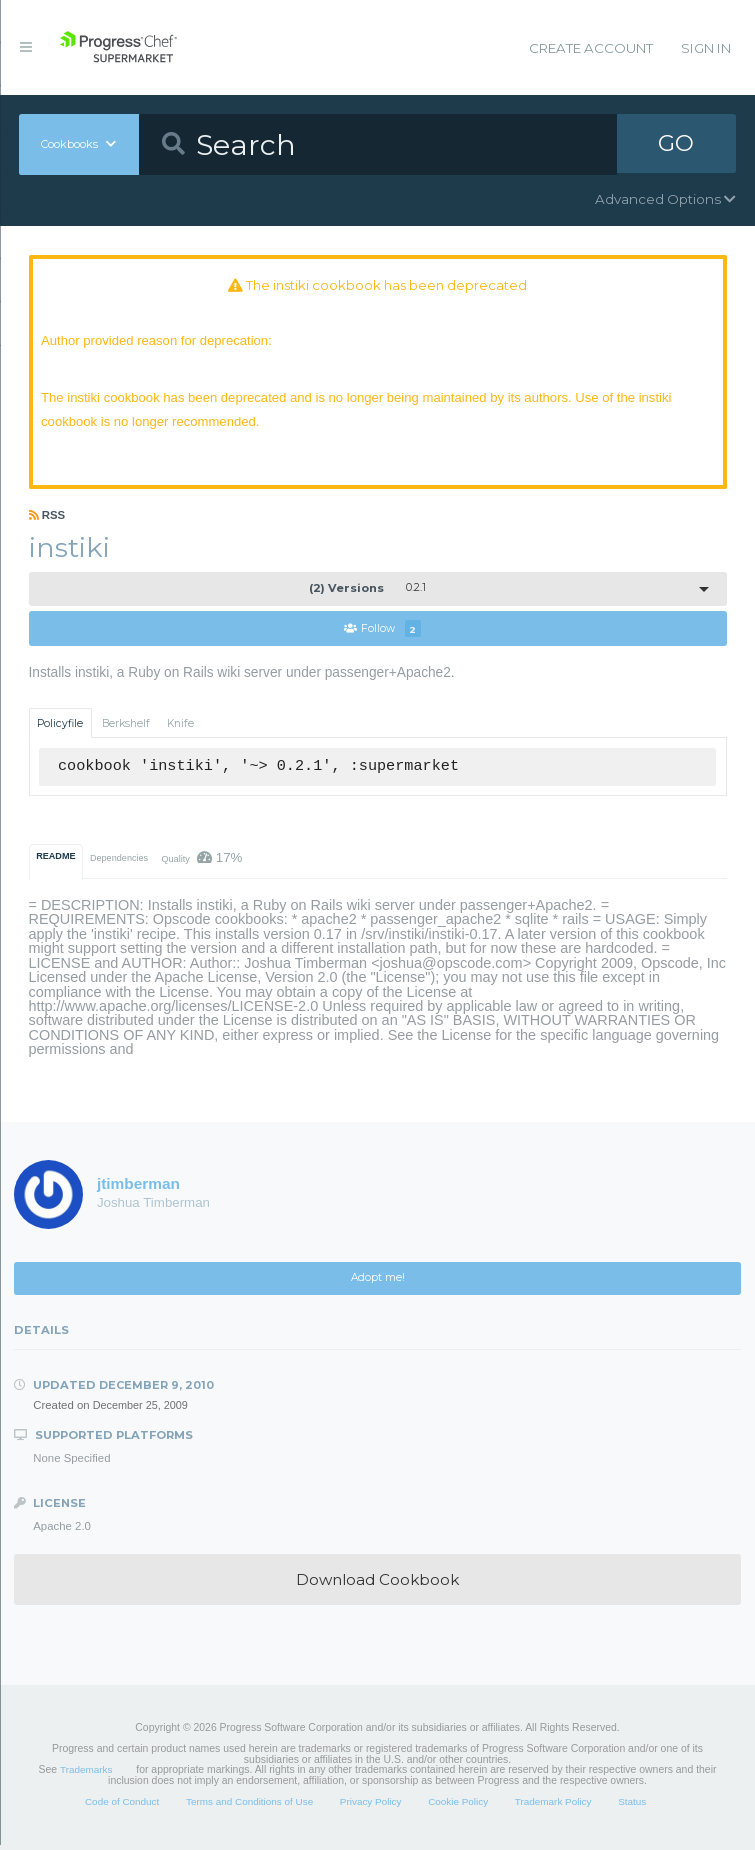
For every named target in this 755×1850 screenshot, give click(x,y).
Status (632, 1805)
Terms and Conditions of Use (249, 1805)
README (55, 861)
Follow (382, 633)
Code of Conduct (122, 1805)
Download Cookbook (377, 1584)
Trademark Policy (553, 1805)
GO (676, 144)
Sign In (706, 48)
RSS (47, 519)
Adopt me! (378, 1282)
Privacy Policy (371, 1805)
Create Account (591, 48)
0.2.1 (367, 593)
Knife (180, 728)
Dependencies (119, 863)
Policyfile (60, 728)
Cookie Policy (458, 1805)
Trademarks (86, 1774)
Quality (201, 862)
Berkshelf (126, 728)
